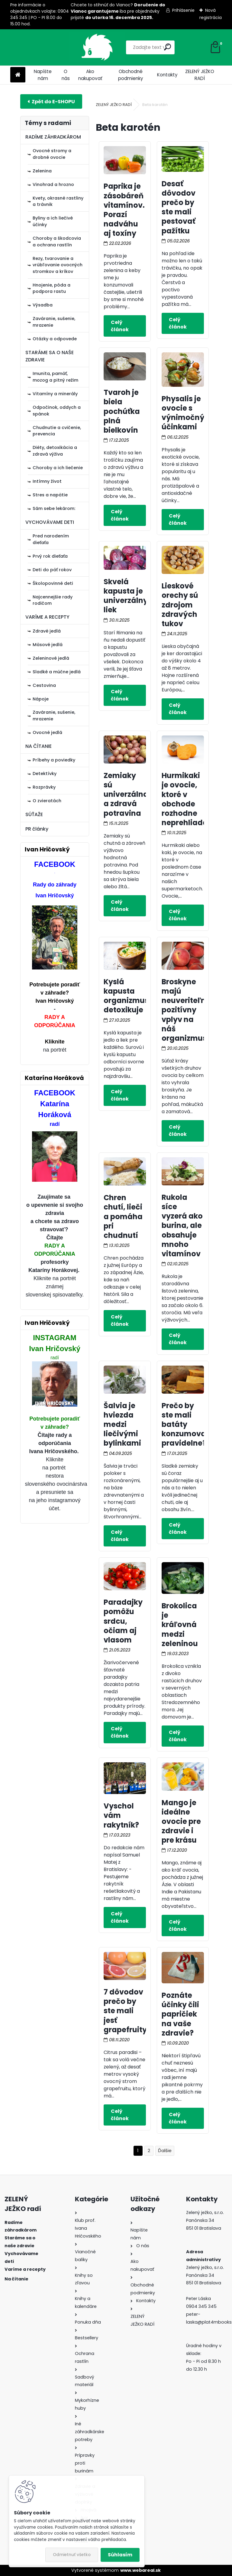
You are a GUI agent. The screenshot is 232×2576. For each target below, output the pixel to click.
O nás (66, 75)
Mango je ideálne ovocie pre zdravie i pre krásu (181, 1821)
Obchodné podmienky (130, 75)
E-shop (51, 101)
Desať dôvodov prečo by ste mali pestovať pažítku (178, 207)
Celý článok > (125, 325)
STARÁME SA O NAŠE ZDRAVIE (49, 356)
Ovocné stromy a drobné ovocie (52, 154)
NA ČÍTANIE (38, 746)
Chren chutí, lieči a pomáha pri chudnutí (123, 1216)
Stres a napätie (50, 495)
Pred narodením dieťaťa (51, 539)
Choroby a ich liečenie (58, 468)
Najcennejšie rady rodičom (52, 600)
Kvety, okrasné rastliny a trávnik (58, 201)
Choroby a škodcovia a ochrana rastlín (57, 241)
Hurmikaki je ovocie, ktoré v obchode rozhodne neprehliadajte (190, 799)
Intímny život (47, 481)
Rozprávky (44, 787)
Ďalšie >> (164, 2151)
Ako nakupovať (90, 75)
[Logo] (51, 47)
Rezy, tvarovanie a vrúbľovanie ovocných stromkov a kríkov (57, 264)
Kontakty (167, 75)
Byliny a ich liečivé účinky (53, 221)
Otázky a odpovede (55, 339)
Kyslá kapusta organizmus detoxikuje (126, 996)
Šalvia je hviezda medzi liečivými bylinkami (122, 1424)
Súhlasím (120, 2554)
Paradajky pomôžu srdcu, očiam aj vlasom (123, 1621)
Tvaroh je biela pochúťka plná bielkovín (122, 411)
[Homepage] (17, 75)
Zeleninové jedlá (51, 658)
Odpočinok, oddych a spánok (57, 410)
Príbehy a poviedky (54, 760)
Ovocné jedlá (47, 732)
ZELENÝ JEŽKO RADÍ (199, 75)
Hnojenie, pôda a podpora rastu (51, 288)
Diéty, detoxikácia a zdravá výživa (55, 450)
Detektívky (44, 774)
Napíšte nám (43, 75)
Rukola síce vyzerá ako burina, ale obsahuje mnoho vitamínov (182, 1225)
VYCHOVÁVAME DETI (49, 522)
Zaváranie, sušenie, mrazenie (54, 322)
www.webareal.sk (140, 2570)
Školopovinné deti (53, 583)
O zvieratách (47, 801)
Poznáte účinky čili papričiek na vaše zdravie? (180, 2014)
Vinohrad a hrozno (53, 184)
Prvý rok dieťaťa (50, 556)
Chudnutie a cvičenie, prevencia (57, 431)
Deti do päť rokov (52, 570)
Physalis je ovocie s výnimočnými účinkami (188, 413)
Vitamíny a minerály (55, 394)
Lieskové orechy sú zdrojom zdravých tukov (180, 605)
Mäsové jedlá (48, 645)
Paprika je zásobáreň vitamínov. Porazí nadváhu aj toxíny (124, 209)
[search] (143, 46)
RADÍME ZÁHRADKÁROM (53, 136)
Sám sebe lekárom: (54, 508)
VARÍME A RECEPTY (47, 617)
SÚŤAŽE (34, 814)
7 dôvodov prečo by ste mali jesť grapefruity (125, 2011)
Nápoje (41, 699)
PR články (36, 828)
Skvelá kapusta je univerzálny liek (126, 596)
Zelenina (42, 171)
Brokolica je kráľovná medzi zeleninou (180, 1624)
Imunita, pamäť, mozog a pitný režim (55, 376)
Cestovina (44, 685)
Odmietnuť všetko (72, 2555)
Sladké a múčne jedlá (57, 672)
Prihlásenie (183, 10)
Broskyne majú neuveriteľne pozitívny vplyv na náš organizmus (186, 1010)
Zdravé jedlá (47, 631)
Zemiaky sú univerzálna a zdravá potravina (126, 794)
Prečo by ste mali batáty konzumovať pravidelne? (185, 1424)
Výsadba (43, 305)
